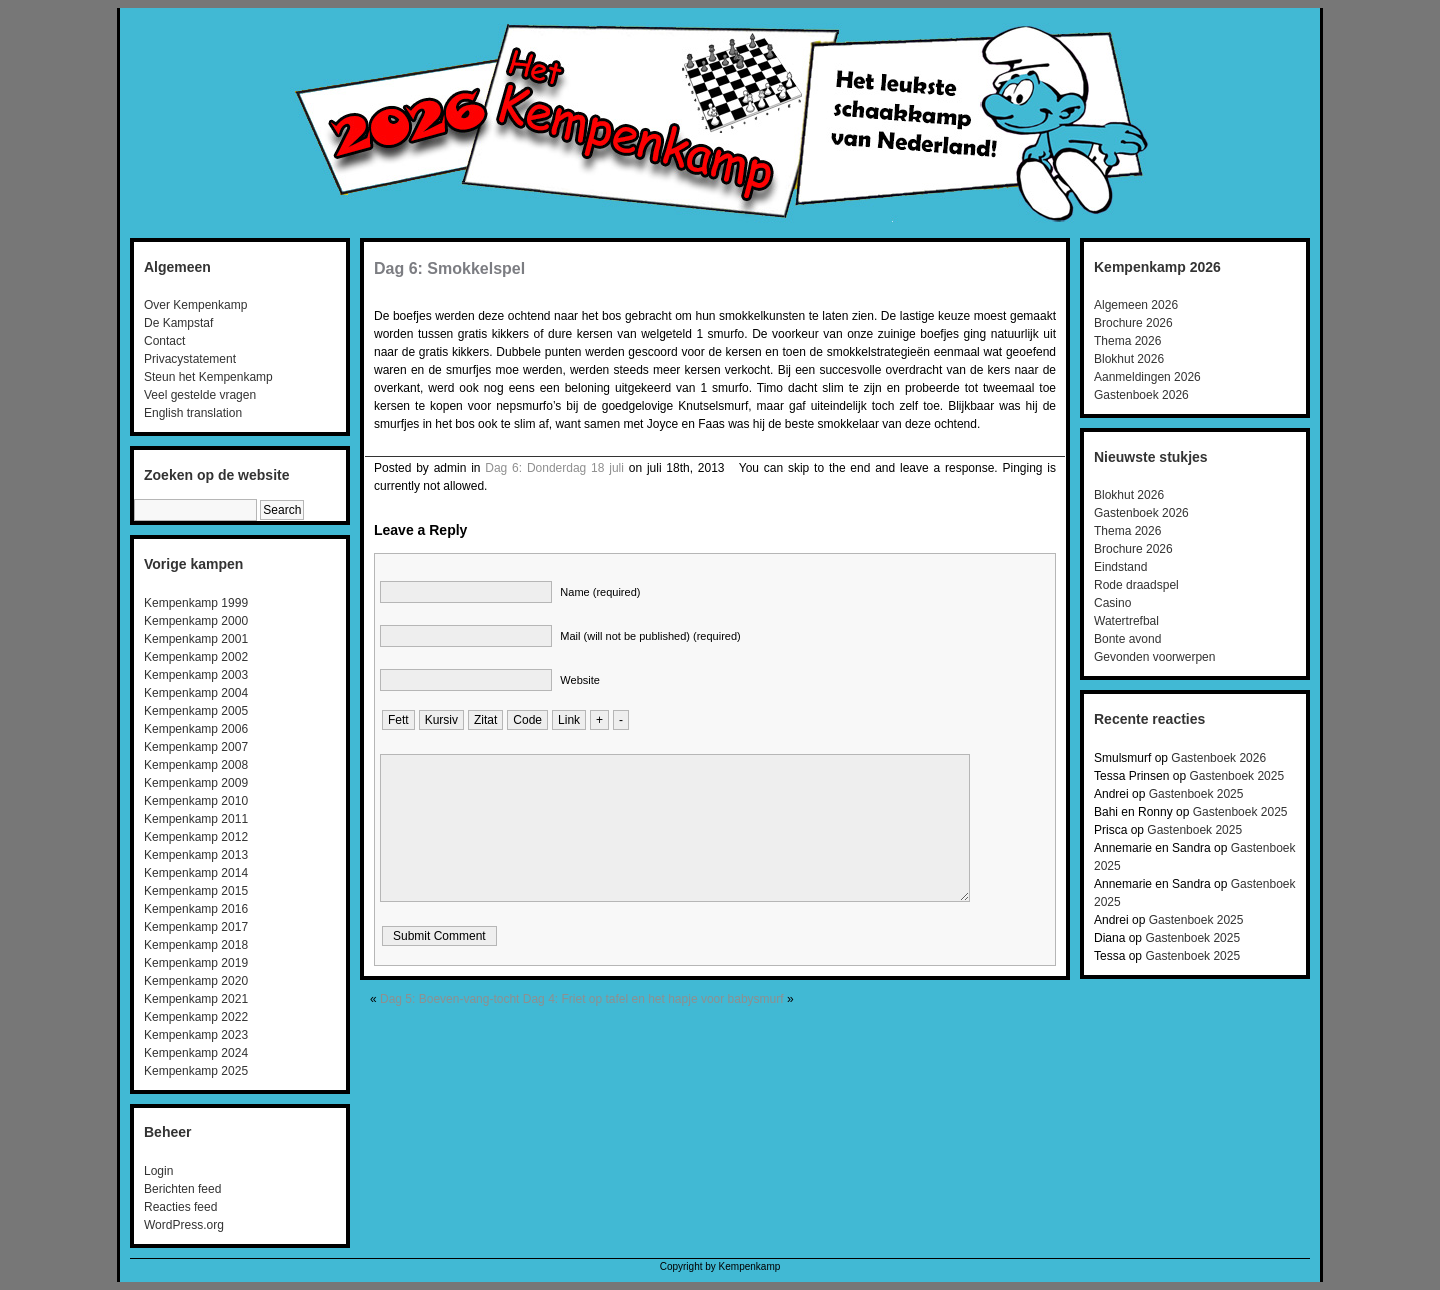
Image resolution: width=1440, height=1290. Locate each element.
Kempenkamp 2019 (196, 963)
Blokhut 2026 (1129, 359)
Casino (1112, 603)
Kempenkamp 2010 (196, 801)
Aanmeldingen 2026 (1147, 377)
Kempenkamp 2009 (196, 783)
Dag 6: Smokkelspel (449, 268)
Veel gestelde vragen (200, 395)
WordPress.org (184, 1225)
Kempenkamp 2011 (196, 819)
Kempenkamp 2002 (196, 657)
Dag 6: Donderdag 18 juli (554, 468)
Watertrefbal (1126, 621)
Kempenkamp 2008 (196, 765)
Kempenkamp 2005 (196, 711)
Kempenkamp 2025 (196, 1071)
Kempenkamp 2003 (196, 675)
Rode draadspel (1136, 585)
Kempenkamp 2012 (196, 837)
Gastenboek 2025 (1236, 776)
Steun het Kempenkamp (208, 377)
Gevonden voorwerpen (1154, 657)
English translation (193, 413)
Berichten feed (182, 1189)
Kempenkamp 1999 (196, 603)
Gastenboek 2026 (1141, 395)
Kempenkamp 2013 (196, 855)
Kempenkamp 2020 (196, 981)
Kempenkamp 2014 (196, 873)
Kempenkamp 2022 (196, 1017)
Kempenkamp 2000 (196, 621)
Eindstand (1120, 567)
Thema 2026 (1127, 341)
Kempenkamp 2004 (196, 693)
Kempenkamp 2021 (196, 999)
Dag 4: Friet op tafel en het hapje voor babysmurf (653, 999)
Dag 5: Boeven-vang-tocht (449, 999)
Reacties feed (180, 1207)
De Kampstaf (178, 323)
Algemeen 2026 (1136, 305)
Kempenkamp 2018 (196, 945)
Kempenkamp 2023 (196, 1035)
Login (158, 1171)
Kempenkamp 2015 (196, 891)
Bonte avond (1127, 639)
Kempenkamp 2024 (196, 1053)
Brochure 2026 (1133, 323)
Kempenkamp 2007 (196, 747)
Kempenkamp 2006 (196, 729)
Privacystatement (190, 359)
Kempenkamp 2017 (196, 927)
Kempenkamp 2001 (196, 639)
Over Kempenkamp (195, 305)
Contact (164, 341)
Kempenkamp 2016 (196, 909)
